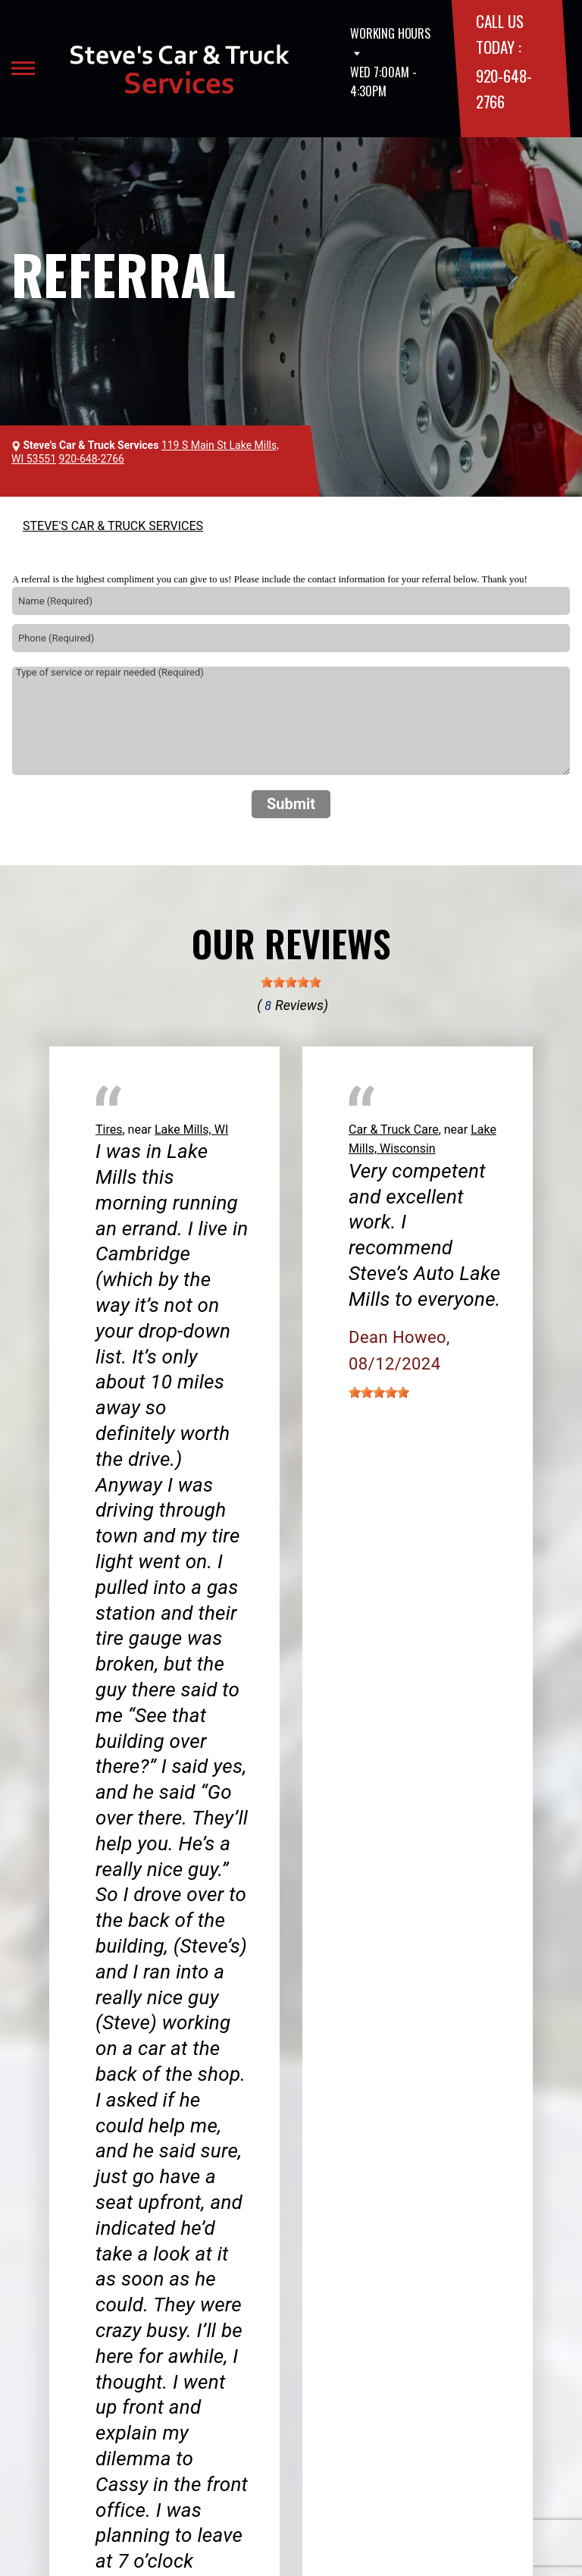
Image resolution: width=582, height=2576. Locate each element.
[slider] (291, 982)
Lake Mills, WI (191, 1129)
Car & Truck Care (394, 1129)
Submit (291, 804)
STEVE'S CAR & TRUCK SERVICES (113, 526)
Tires (108, 1129)
